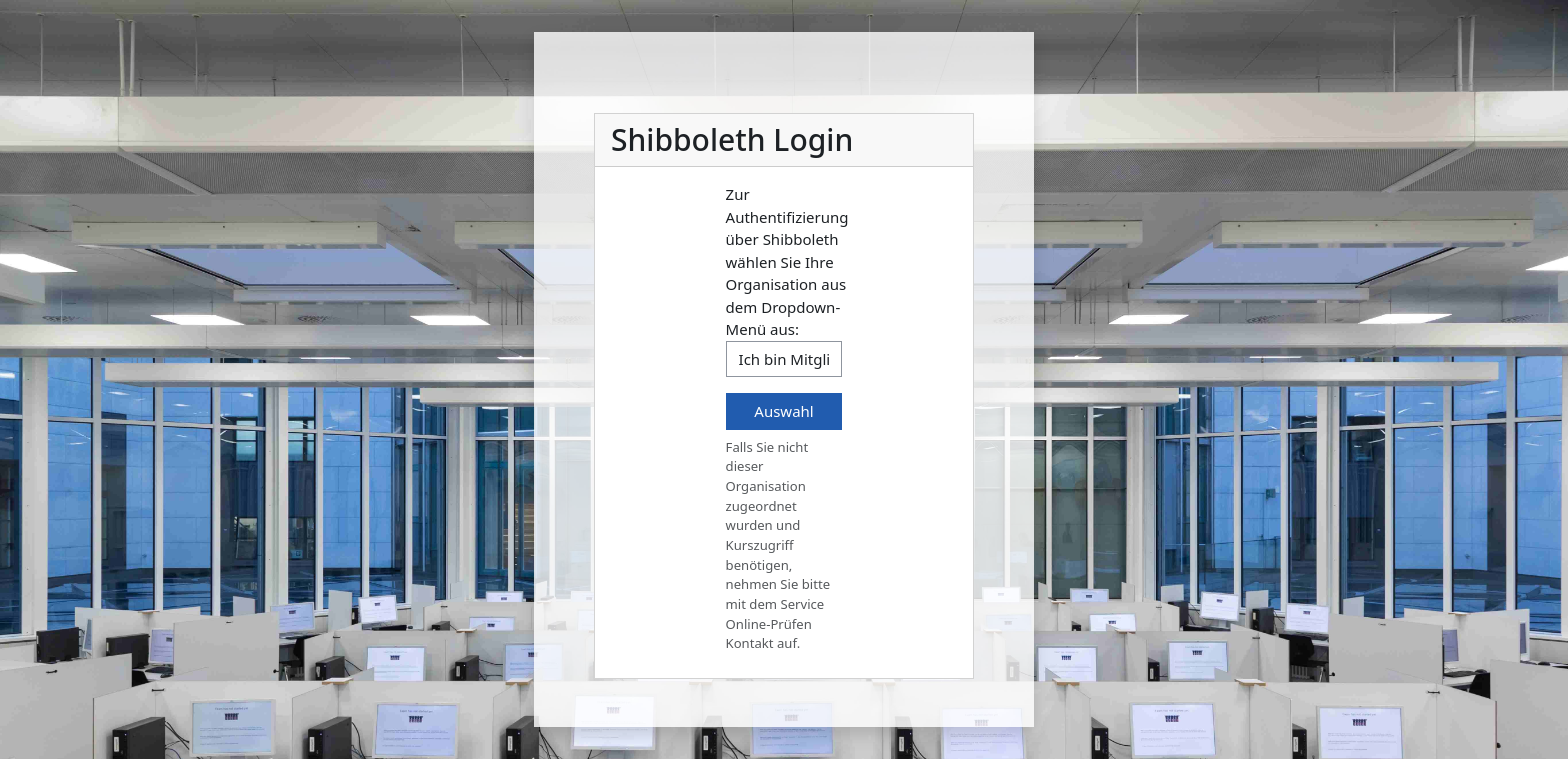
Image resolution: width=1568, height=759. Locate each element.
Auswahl (783, 411)
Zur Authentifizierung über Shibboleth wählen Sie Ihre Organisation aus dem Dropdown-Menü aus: (787, 261)
